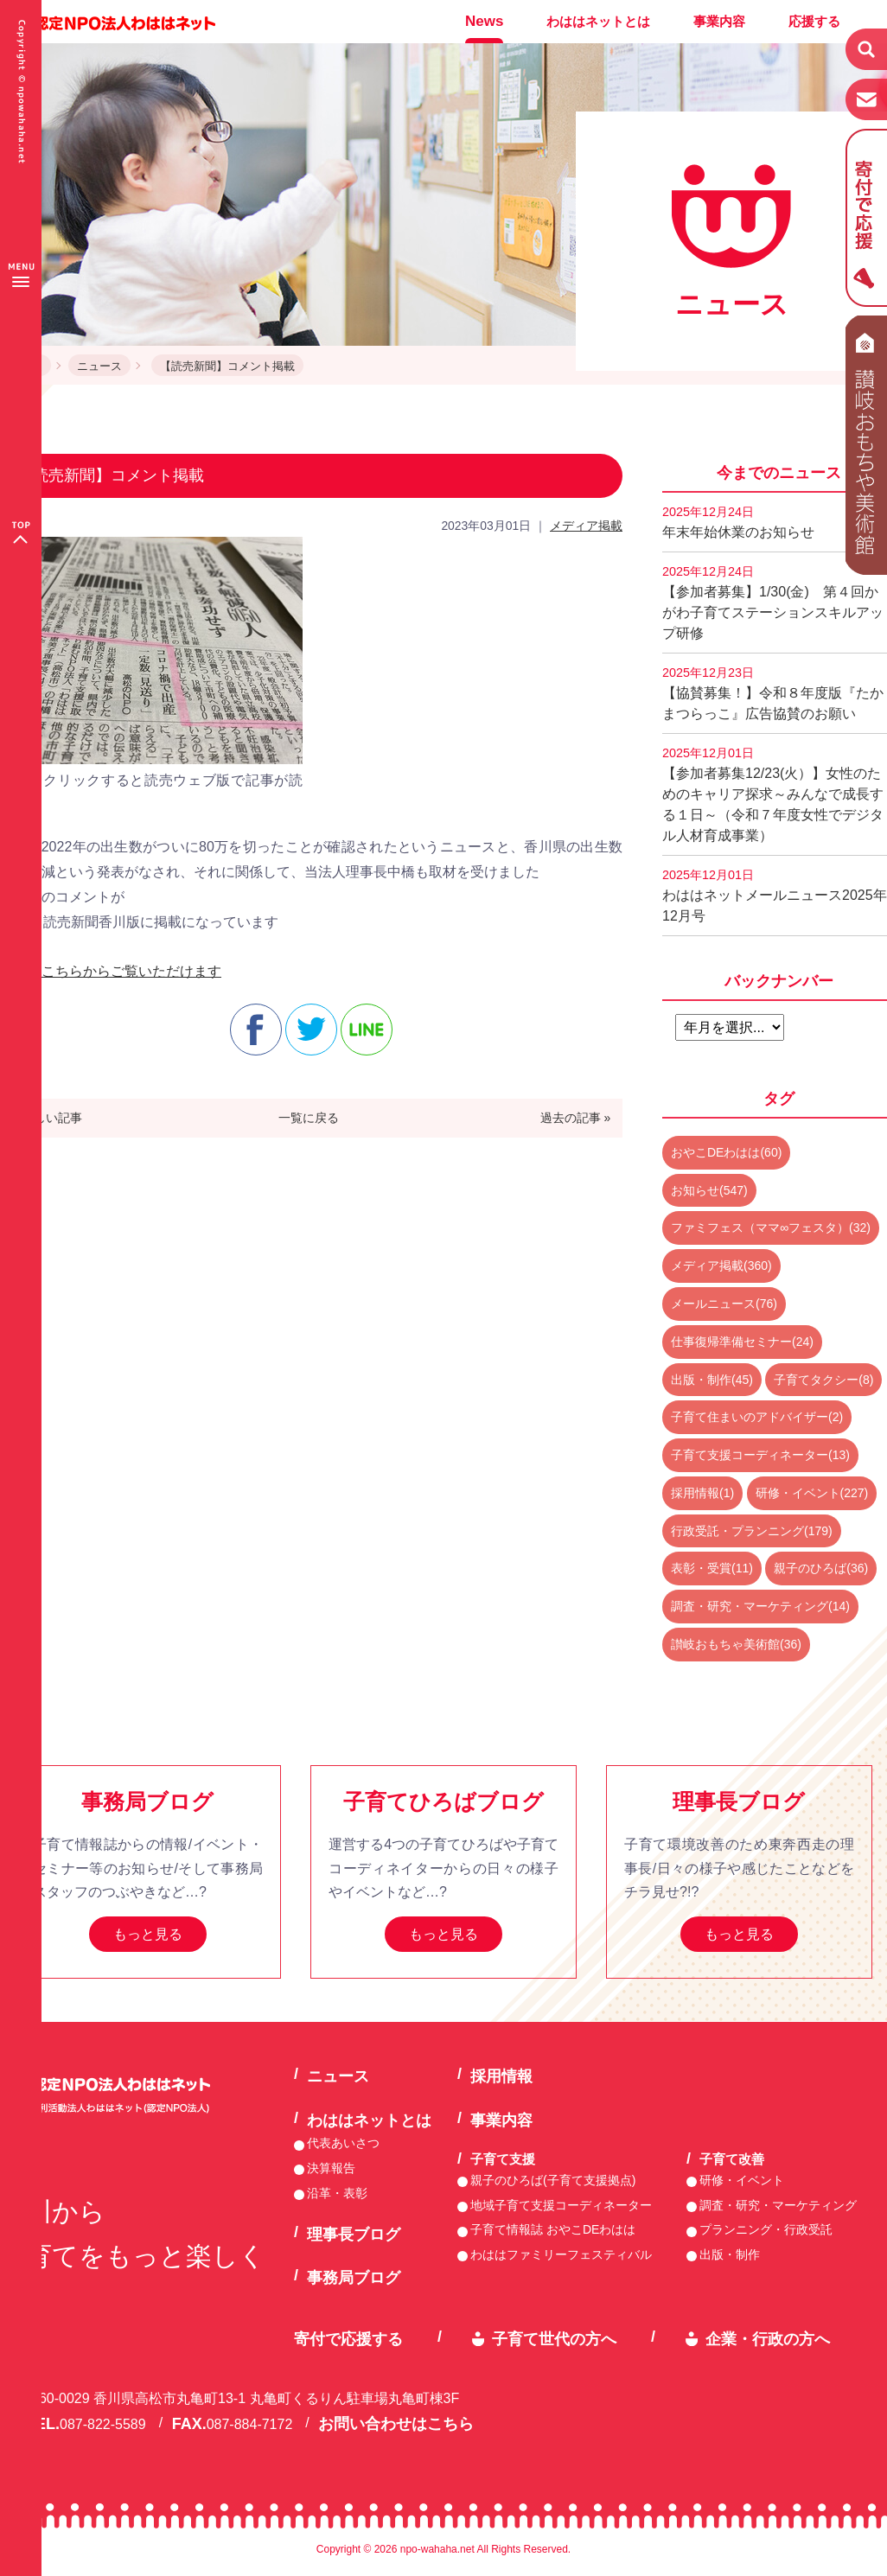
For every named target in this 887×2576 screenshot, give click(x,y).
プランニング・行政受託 (766, 2229)
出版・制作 (729, 2254)
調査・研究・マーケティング (778, 2205)
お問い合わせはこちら (396, 2424)
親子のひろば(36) (821, 1568)
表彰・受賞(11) (712, 1568)
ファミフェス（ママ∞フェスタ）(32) (771, 1227)
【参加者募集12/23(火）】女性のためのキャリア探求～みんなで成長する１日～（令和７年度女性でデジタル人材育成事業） (773, 794)
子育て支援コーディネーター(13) (760, 1455)
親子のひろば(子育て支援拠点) (552, 2180)
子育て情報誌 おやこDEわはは (552, 2229)
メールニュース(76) (724, 1303)
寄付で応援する (348, 2339)
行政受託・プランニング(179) (752, 1531)
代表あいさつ (343, 2143)
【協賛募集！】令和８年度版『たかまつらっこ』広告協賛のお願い (773, 693)
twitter (311, 1029)
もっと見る (147, 1934)
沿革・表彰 (337, 2193)
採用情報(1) (702, 1493)
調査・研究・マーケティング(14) (760, 1606)
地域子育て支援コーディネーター (561, 2205)
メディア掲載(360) (721, 1265)
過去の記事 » (575, 1118)
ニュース (99, 366)
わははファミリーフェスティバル (561, 2254)
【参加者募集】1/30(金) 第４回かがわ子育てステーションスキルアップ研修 (773, 602)
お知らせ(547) (709, 1190)
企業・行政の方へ (767, 2339)
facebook (256, 1029)
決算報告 (331, 2168)
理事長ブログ (353, 2234)
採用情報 (501, 2076)
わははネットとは (598, 21)
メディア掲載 (586, 525)
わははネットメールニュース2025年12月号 (774, 895)
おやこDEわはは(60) (726, 1152)
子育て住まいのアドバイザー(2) (757, 1417)
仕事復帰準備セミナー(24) (742, 1342)
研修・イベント (741, 2180)
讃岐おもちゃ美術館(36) (736, 1644)
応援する (814, 21)
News (484, 21)
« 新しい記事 (47, 1118)
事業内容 (719, 21)
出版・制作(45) (712, 1380)
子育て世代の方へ (554, 2339)
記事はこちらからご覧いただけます (110, 971)
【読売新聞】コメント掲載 (227, 366)
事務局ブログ (353, 2277)
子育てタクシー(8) (823, 1380)
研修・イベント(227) (812, 1493)
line (366, 1029)
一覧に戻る (308, 1118)
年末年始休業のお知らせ (738, 522)
